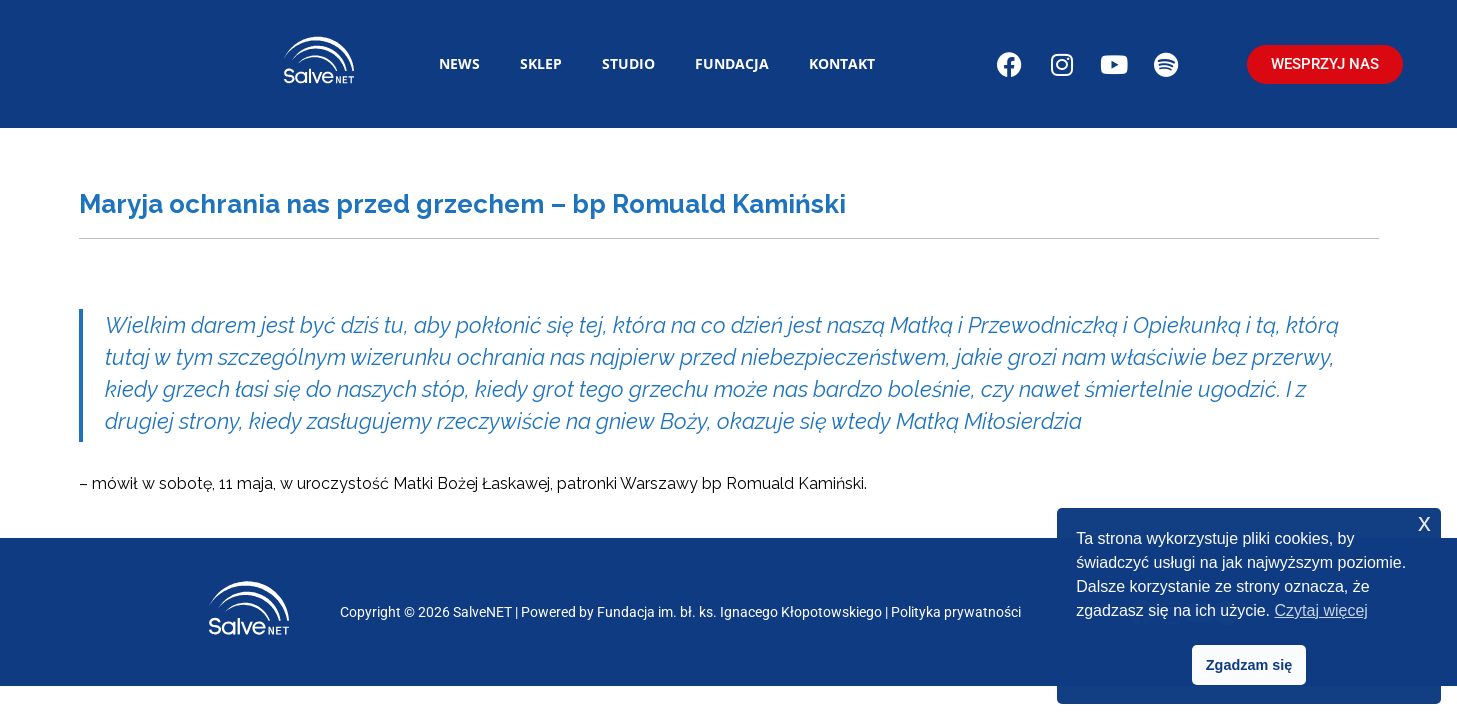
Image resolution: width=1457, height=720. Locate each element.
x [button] (1424, 522)
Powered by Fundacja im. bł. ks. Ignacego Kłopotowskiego (701, 612)
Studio (628, 63)
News (459, 63)
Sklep (541, 63)
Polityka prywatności (956, 612)
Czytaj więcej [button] (1321, 610)
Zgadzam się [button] (1249, 665)
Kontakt (842, 63)
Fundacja (732, 63)
